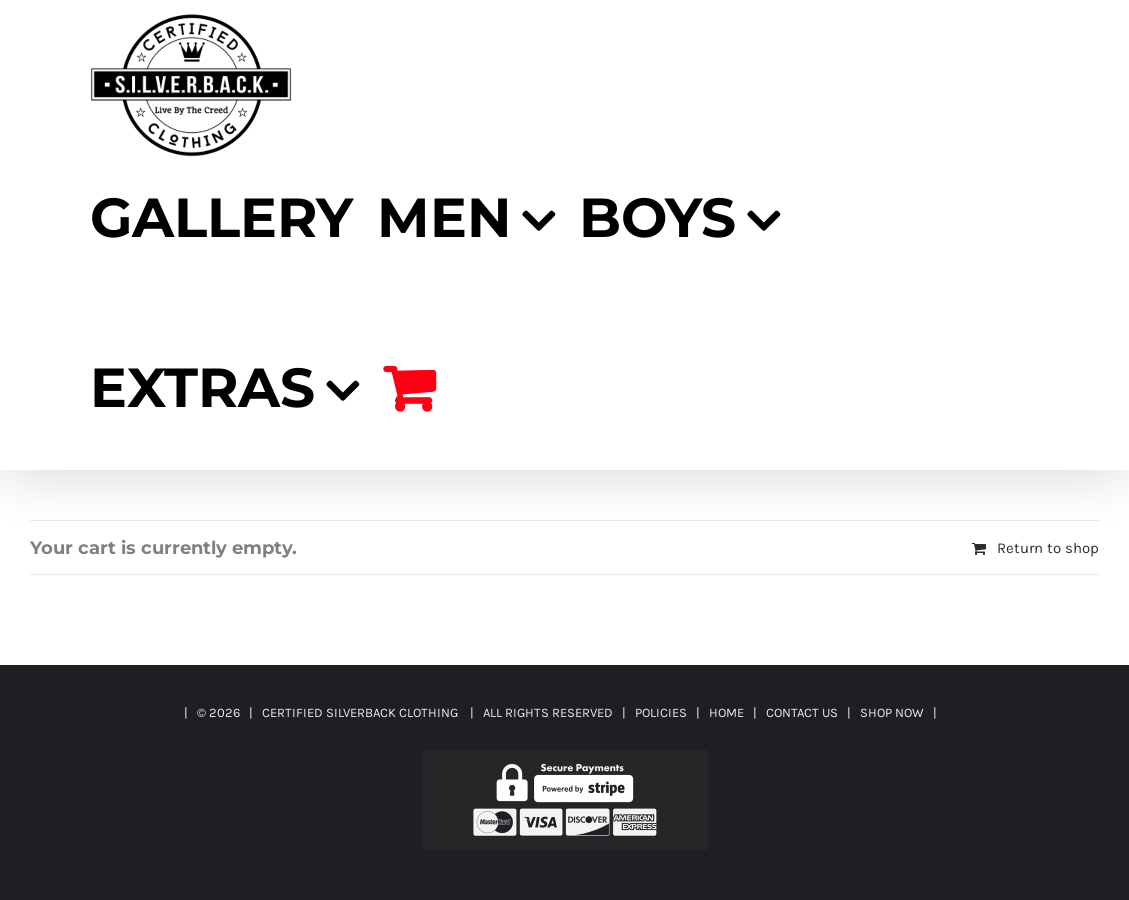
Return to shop (1048, 548)
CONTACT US (802, 712)
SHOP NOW (892, 712)
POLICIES (661, 712)
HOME (726, 712)
